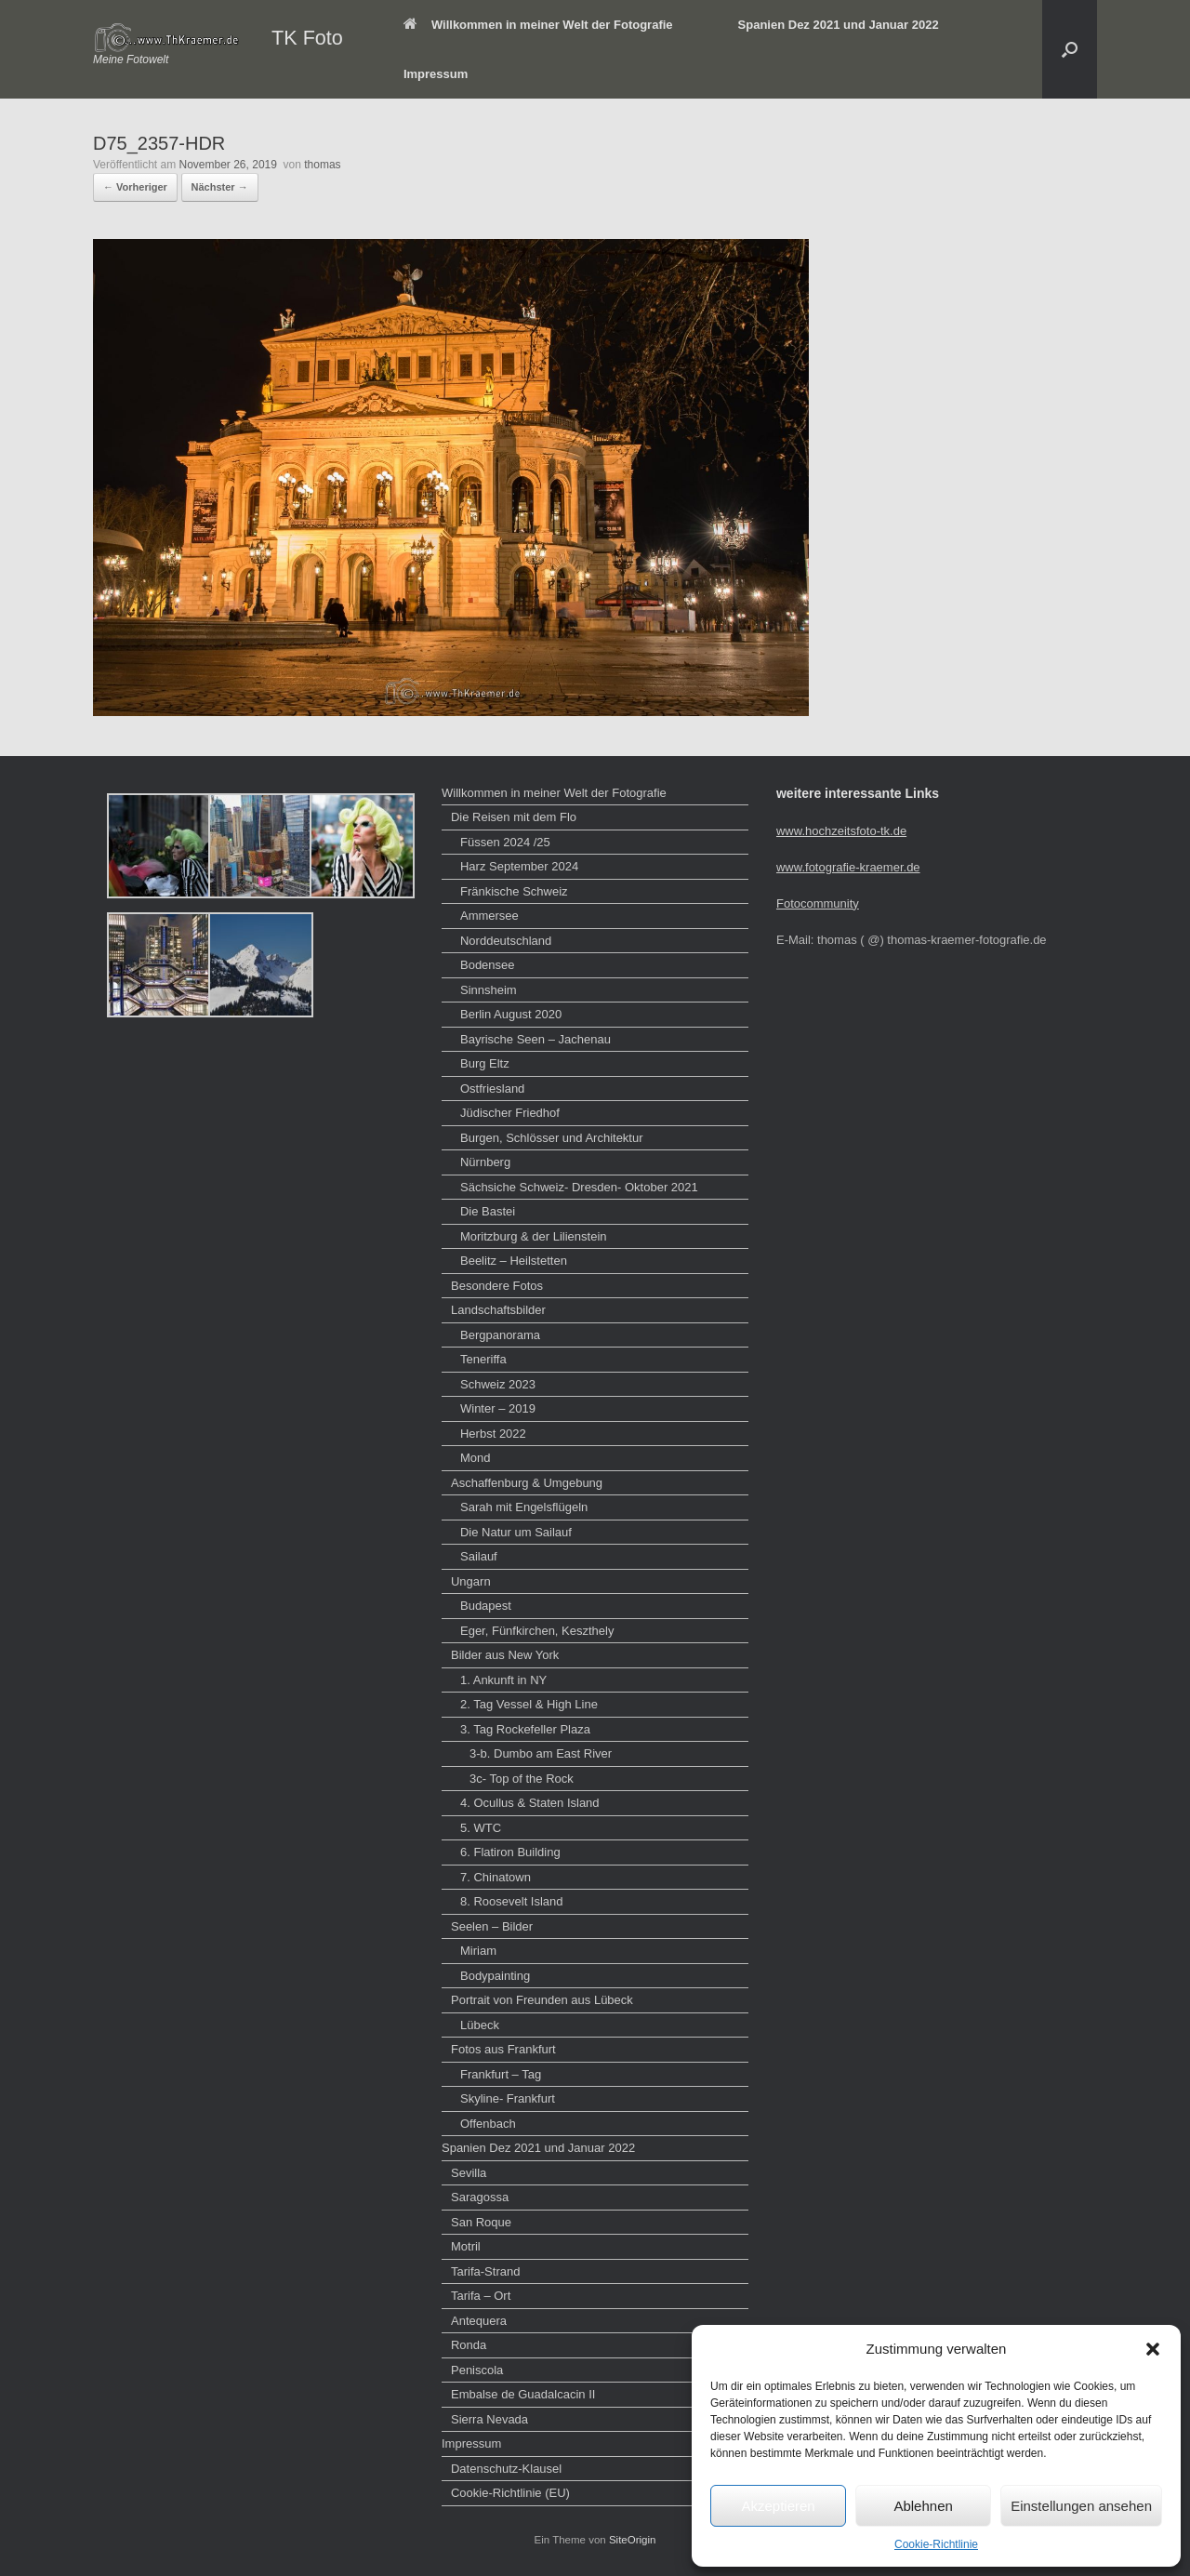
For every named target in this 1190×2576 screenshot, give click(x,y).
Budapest (485, 1606)
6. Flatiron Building (510, 1852)
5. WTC (480, 1828)
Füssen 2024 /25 (505, 842)
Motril (466, 2246)
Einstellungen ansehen (1081, 2506)
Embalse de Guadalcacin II (523, 2394)
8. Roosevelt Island (511, 1901)
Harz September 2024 (519, 866)
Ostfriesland (492, 1088)
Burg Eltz (484, 1063)
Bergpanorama (500, 1335)
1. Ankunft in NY (503, 1680)
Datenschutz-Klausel (506, 2469)
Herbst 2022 (493, 1434)
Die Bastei (487, 1211)
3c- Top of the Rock (521, 1779)
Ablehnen (922, 2506)
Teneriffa (483, 1359)
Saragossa (480, 2197)
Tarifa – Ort (480, 2296)
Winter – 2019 (498, 1408)
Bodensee (487, 965)
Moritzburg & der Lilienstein (533, 1236)
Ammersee (489, 916)
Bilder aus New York (505, 1655)
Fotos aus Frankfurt (503, 2049)
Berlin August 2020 (511, 1014)
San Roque (481, 2222)
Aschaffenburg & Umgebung (526, 1483)
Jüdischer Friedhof (510, 1113)
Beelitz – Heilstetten (513, 1261)
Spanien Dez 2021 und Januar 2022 (838, 25)
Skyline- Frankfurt (507, 2098)
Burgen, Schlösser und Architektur (551, 1138)
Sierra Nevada (489, 2419)
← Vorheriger (135, 187)
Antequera (479, 2321)
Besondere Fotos (497, 1286)
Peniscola (477, 2370)
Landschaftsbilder (498, 1310)
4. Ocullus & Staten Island (530, 1803)
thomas (322, 164)
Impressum (435, 74)
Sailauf (478, 1556)
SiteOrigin (632, 2539)
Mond (475, 1458)
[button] (1153, 2349)
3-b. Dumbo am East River (540, 1753)
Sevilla (468, 2173)
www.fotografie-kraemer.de (848, 867)
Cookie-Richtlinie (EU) (510, 2493)
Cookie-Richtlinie (936, 2544)
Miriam (478, 1951)
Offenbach (488, 2124)
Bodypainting (495, 1976)
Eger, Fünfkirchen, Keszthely (537, 1631)
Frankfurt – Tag (500, 2074)
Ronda (468, 2345)
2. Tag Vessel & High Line (529, 1704)
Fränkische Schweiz (514, 891)
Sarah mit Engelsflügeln (524, 1507)
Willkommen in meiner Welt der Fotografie (538, 25)
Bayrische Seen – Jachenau (535, 1039)
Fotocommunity (817, 903)
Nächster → (220, 187)
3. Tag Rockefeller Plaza (525, 1729)
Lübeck (479, 2025)
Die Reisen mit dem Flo (513, 817)
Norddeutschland (505, 941)
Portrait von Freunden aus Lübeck (542, 2000)
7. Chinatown (495, 1877)
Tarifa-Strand (485, 2271)
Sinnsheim (488, 990)
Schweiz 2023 (498, 1384)
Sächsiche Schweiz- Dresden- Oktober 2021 (579, 1187)
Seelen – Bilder (492, 1926)
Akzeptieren (777, 2506)
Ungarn (471, 1581)
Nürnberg (485, 1162)
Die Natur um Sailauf (516, 1532)
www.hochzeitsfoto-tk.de (841, 831)
